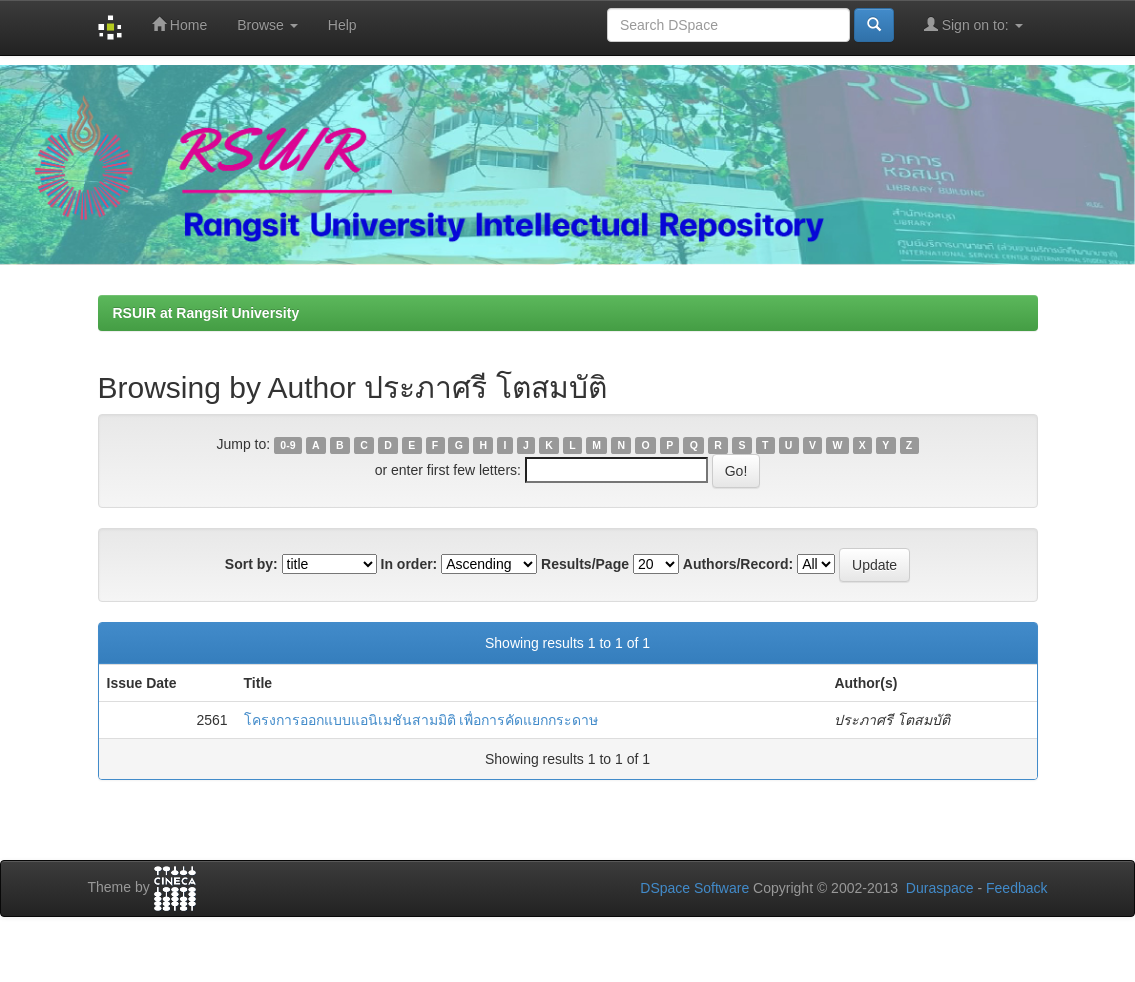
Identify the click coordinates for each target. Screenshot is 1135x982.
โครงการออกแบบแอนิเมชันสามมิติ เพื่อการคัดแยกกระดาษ (421, 720)
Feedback (1016, 888)
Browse (267, 25)
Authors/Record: (738, 564)
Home (179, 24)
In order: (409, 564)
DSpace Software (694, 888)
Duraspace (940, 888)
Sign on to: (973, 24)
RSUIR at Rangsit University (206, 313)
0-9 (287, 445)
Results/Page (585, 564)
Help (342, 25)
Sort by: (251, 564)
